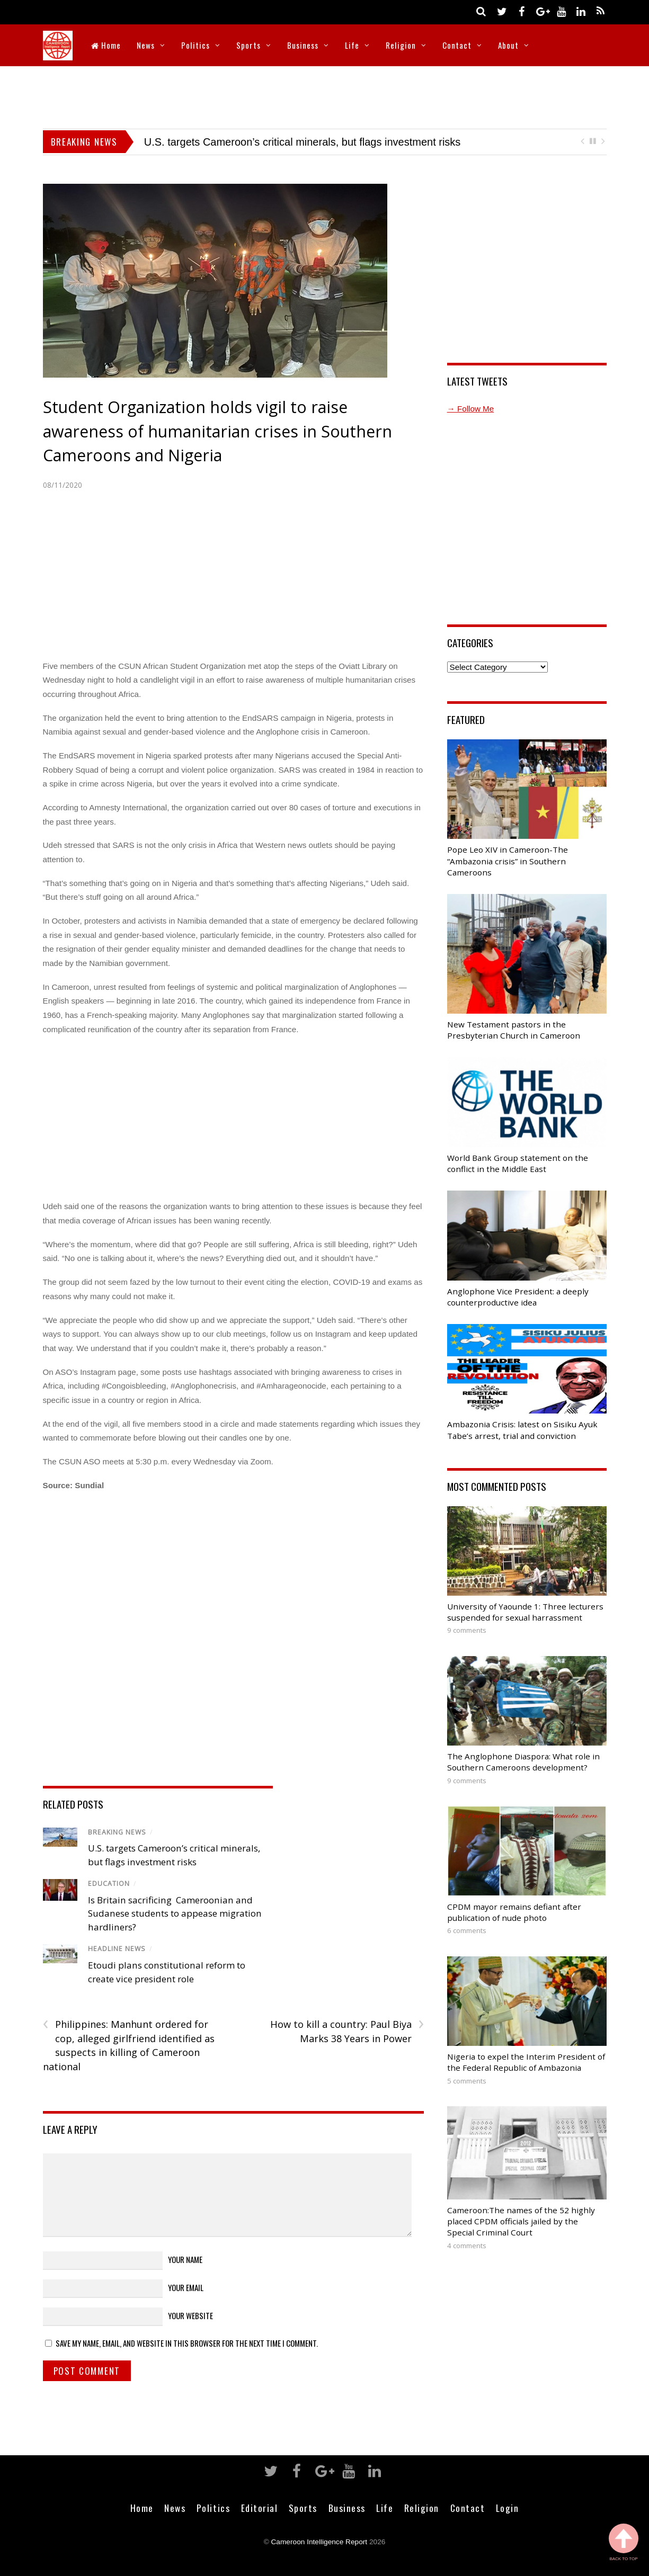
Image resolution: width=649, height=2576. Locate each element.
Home (106, 45)
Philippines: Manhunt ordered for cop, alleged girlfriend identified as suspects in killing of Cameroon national (129, 2045)
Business (302, 45)
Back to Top (623, 2542)
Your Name (185, 2259)
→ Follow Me (470, 408)
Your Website (190, 2315)
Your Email (185, 2287)
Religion (401, 45)
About (508, 45)
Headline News (117, 1948)
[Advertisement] (325, 95)
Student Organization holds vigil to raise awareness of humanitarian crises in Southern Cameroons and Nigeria (217, 431)
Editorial (259, 2508)
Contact (457, 45)
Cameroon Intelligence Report (319, 2542)
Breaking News (117, 1832)
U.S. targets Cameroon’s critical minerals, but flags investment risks (302, 142)
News (146, 45)
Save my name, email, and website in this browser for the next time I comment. (187, 2343)
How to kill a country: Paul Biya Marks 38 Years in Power (347, 2031)
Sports (248, 45)
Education (109, 1883)
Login (507, 2508)
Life (352, 45)
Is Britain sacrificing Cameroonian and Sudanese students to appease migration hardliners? (175, 1913)
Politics (195, 45)
